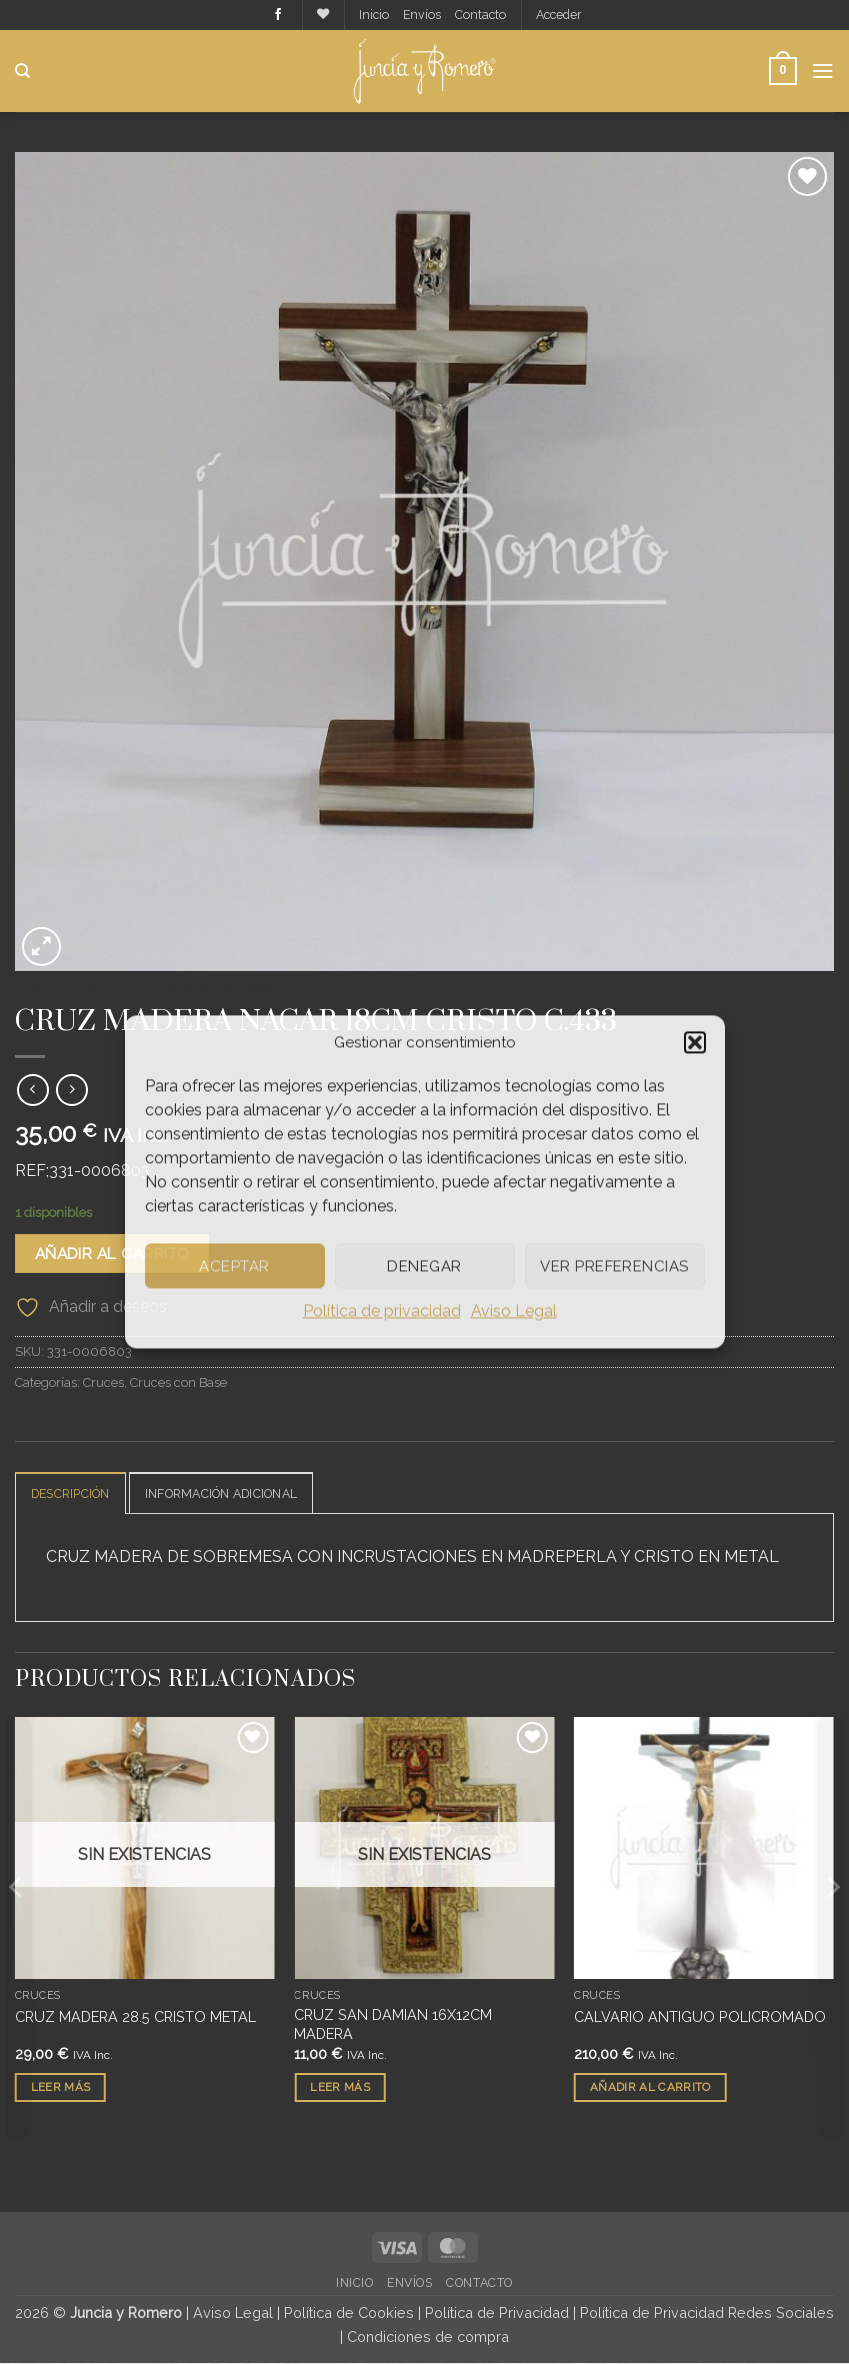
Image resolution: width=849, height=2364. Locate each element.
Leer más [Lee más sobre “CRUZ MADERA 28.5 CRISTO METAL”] (61, 2088)
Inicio (371, 14)
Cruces (104, 989)
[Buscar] (22, 71)
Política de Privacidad (497, 2314)
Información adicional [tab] (235, 1494)
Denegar (424, 1266)
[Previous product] (71, 1090)
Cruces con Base (217, 989)
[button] (695, 1042)
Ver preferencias (614, 1266)
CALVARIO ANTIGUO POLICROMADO (700, 2017)
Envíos (420, 14)
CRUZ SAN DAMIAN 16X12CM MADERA (393, 2025)
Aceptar (234, 1266)
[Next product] (32, 1090)
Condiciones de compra (428, 2337)
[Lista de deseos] (319, 14)
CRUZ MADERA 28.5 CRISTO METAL (135, 2017)
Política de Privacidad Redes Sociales (707, 2314)
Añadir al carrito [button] (650, 2088)
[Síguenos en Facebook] (273, 15)
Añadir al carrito (112, 1254)
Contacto (480, 14)
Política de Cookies (349, 2314)
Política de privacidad (382, 1310)
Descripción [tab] (74, 1494)
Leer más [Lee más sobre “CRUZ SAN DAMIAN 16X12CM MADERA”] (340, 2088)
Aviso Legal (514, 1310)
